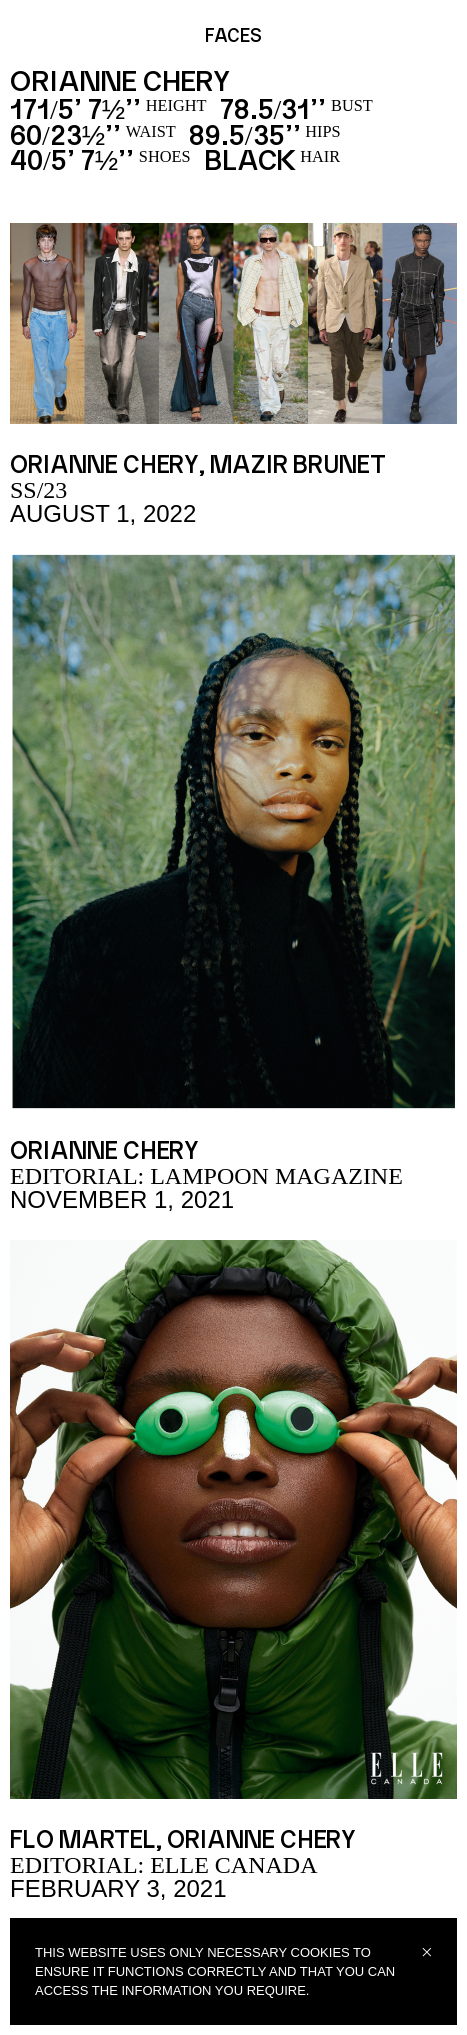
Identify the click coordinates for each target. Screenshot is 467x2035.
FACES (233, 37)
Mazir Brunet (298, 466)
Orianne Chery (104, 466)
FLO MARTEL (83, 1841)
